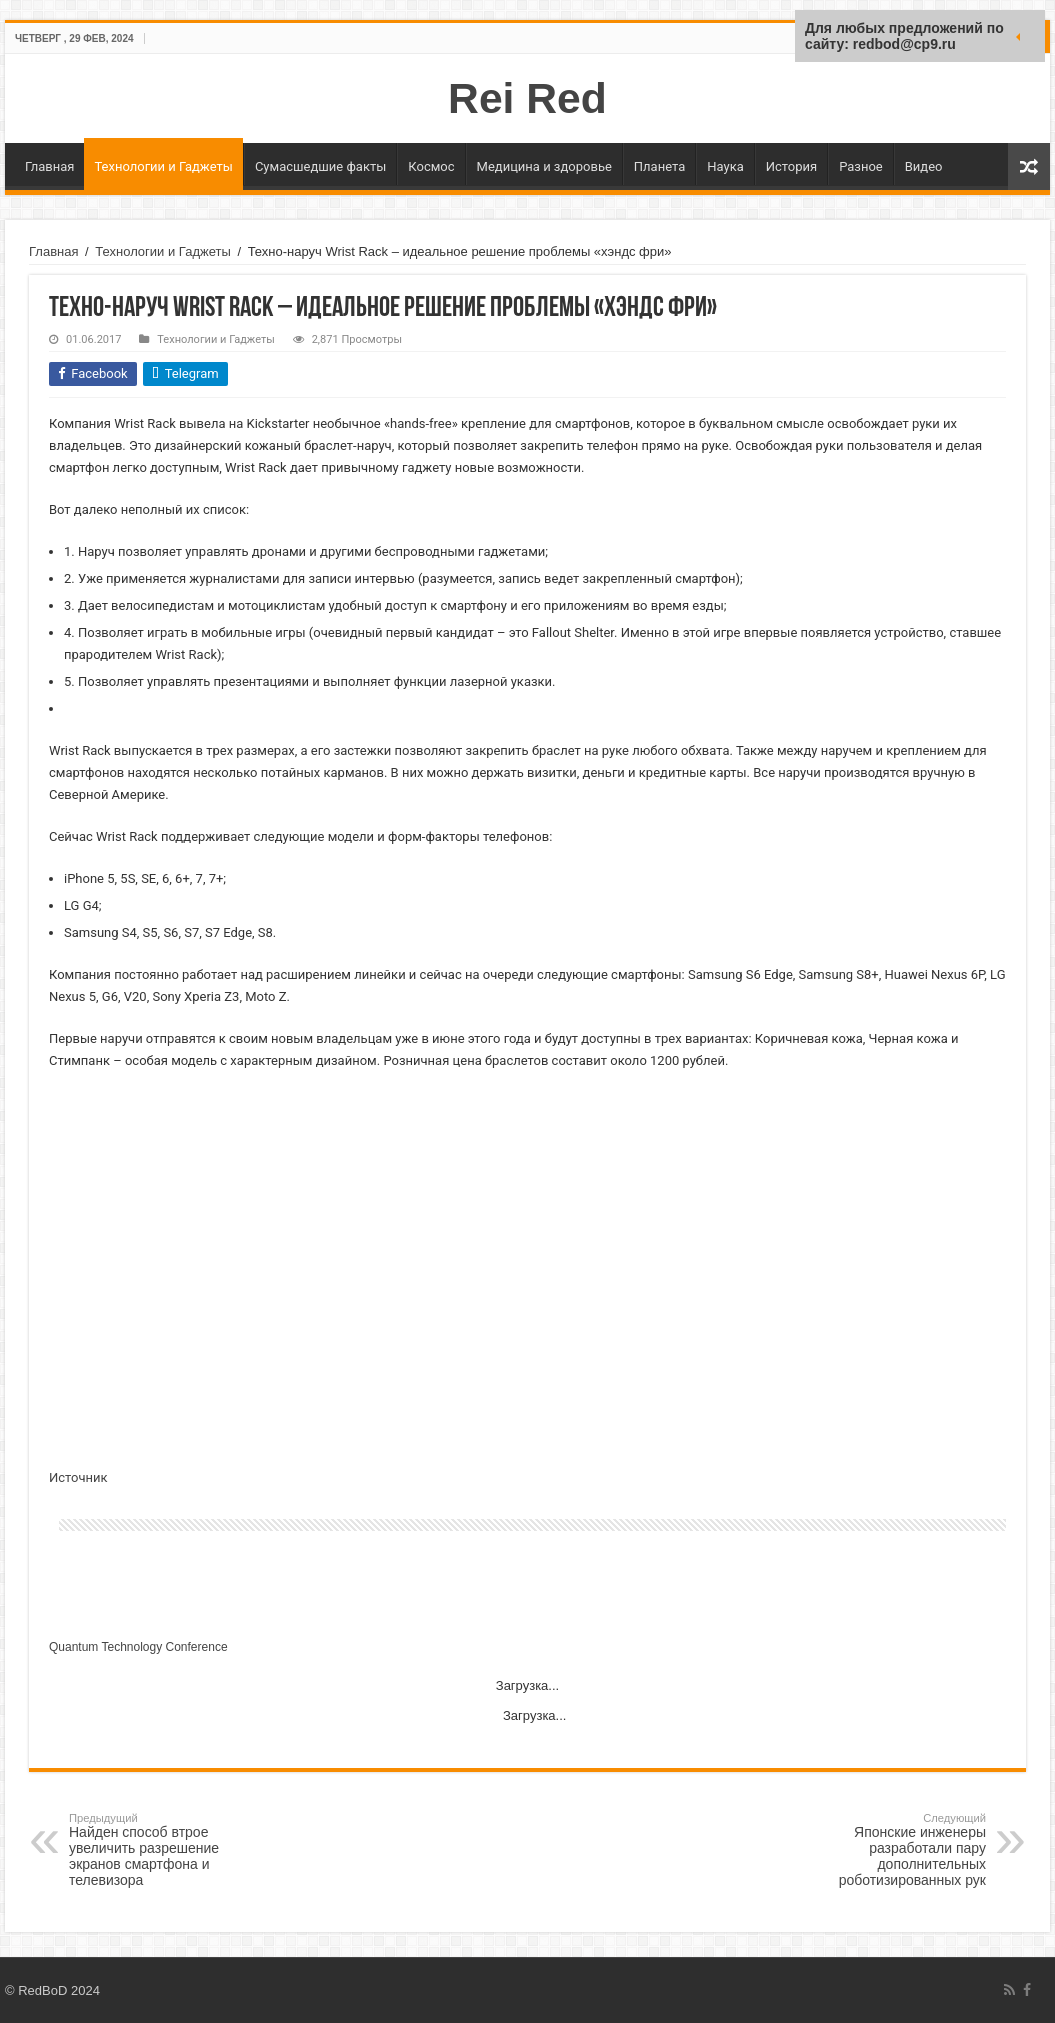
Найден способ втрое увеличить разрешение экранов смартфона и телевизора (171, 1850)
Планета (659, 166)
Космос (431, 166)
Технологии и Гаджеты (163, 166)
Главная (49, 166)
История (791, 166)
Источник (78, 1477)
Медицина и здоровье (544, 166)
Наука (725, 166)
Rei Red (527, 98)
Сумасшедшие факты (320, 166)
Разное (861, 166)
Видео (924, 166)
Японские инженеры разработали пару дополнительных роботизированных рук (883, 1850)
